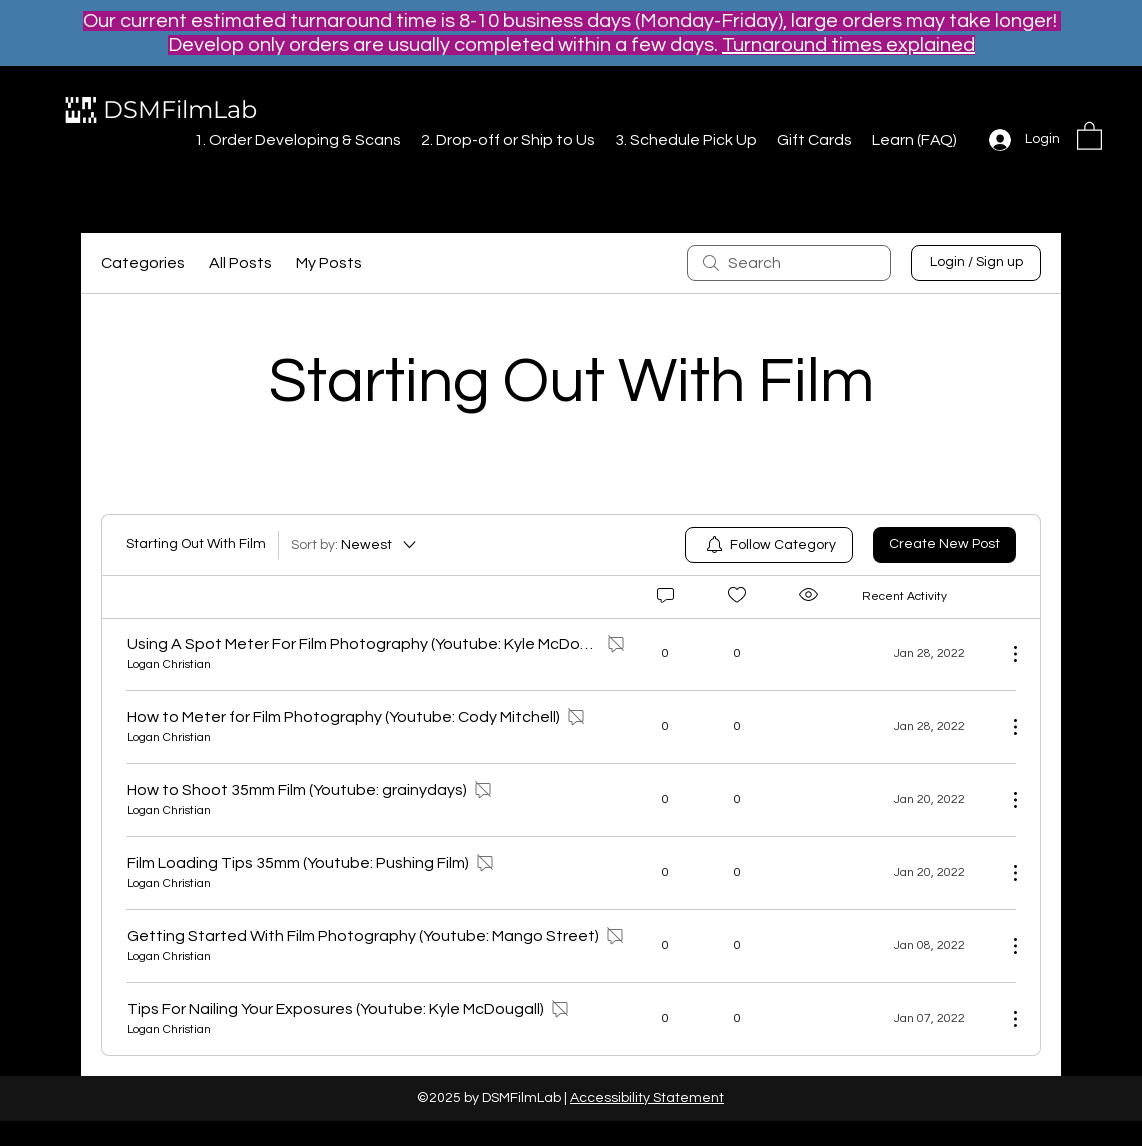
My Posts (329, 263)
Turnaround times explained (848, 45)
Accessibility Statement (647, 1098)
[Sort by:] (355, 545)
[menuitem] (769, 545)
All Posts (240, 263)
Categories (143, 263)
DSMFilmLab (180, 109)
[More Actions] (1005, 654)
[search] (789, 263)
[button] (1089, 135)
